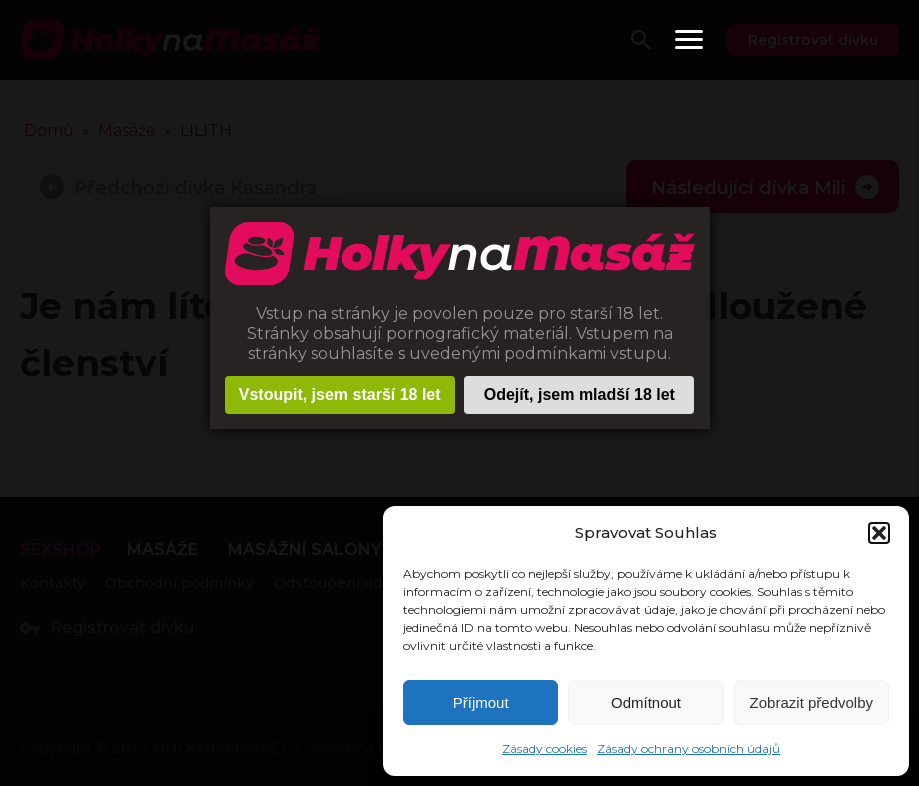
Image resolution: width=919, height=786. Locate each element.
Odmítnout (646, 702)
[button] (879, 533)
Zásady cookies (544, 748)
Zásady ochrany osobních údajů (688, 748)
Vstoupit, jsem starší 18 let (340, 394)
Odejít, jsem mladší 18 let (579, 394)
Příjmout (481, 702)
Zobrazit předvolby (811, 702)
